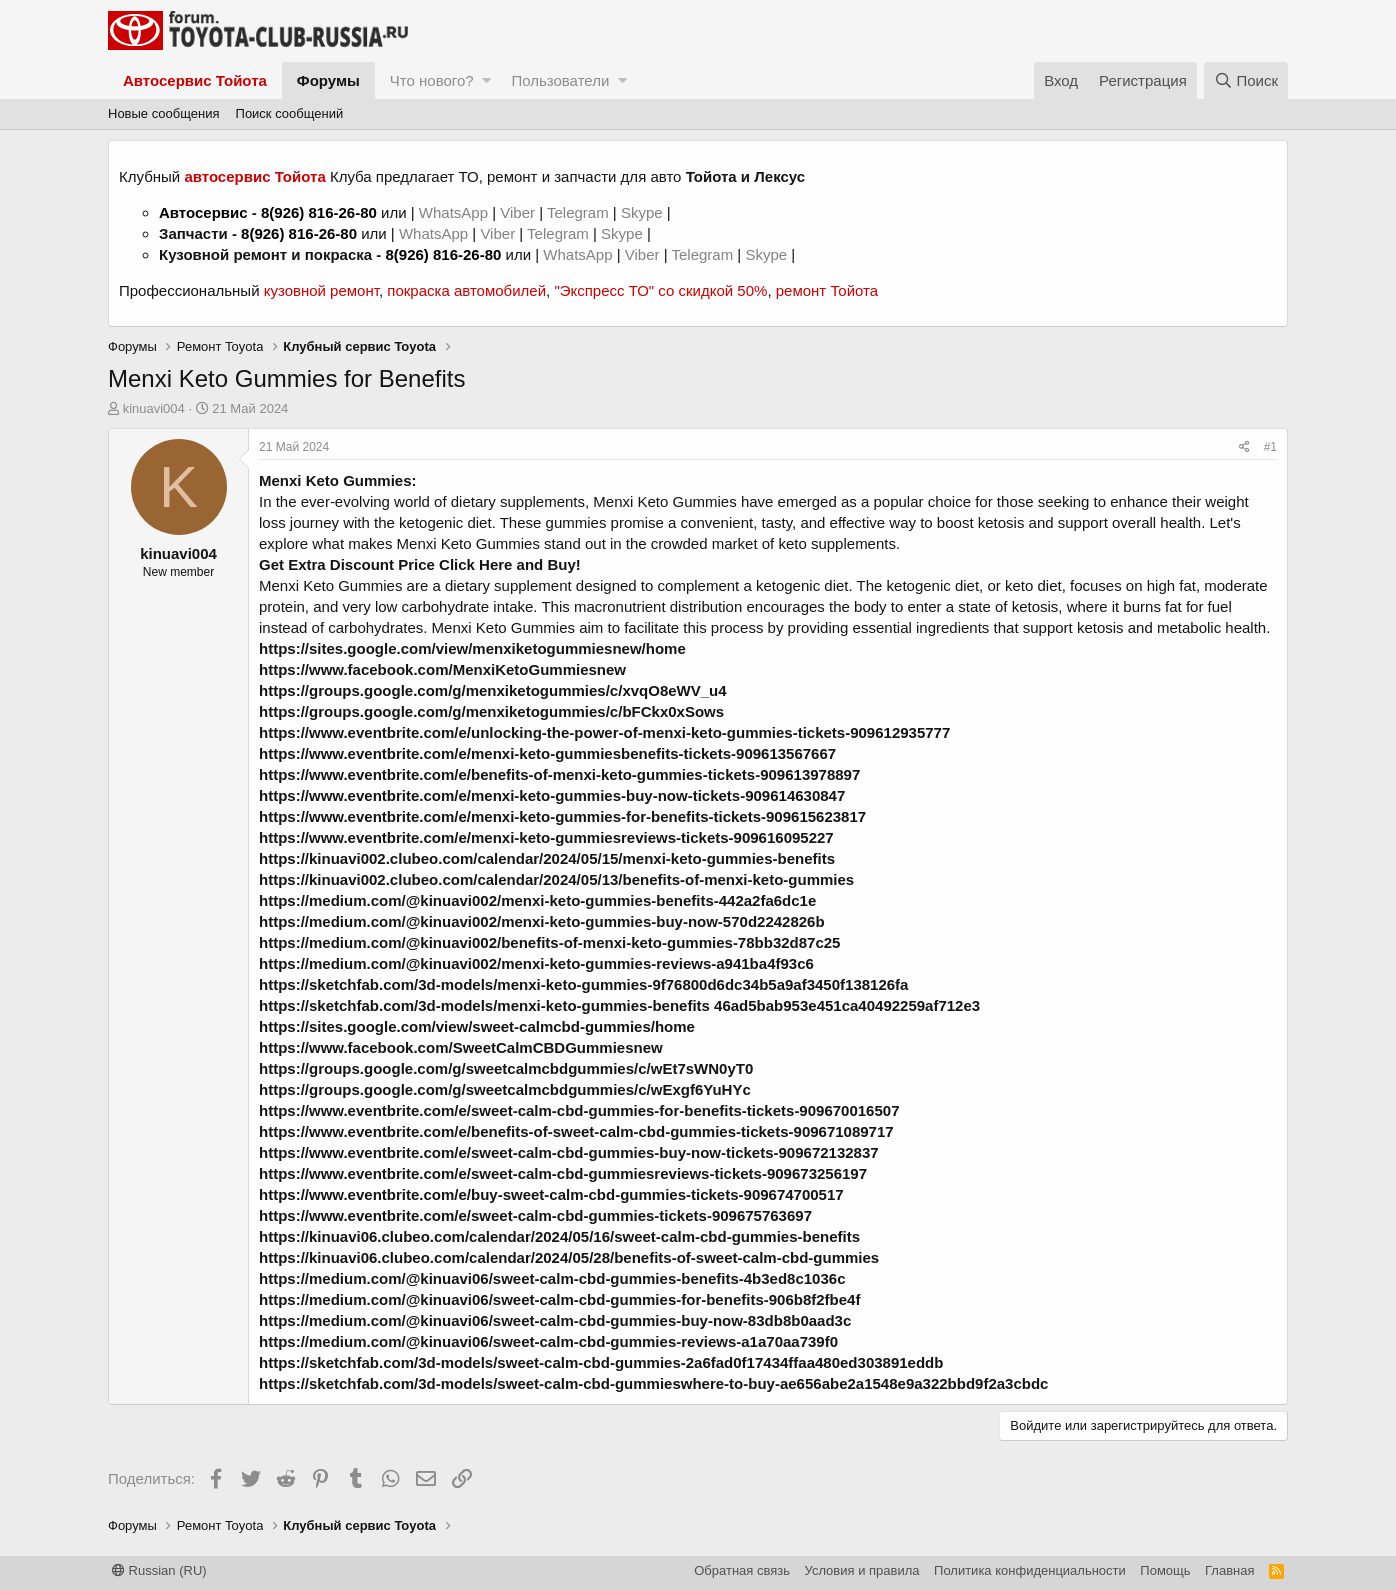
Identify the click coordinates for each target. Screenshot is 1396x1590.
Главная (1229, 1570)
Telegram (580, 212)
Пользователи (560, 80)
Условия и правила (862, 1570)
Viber (517, 212)
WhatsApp (455, 212)
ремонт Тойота (827, 290)
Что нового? (432, 80)
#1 (1270, 447)
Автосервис (203, 212)
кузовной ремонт (321, 290)
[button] (486, 80)
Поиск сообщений (290, 113)
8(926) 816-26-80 (319, 212)
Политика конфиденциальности (1030, 1570)
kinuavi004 (154, 408)
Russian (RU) (159, 1570)
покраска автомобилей (466, 290)
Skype (644, 212)
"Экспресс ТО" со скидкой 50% (660, 290)
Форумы (328, 80)
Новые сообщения (164, 113)
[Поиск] (1246, 80)
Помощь (1165, 1570)
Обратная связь (742, 1570)
